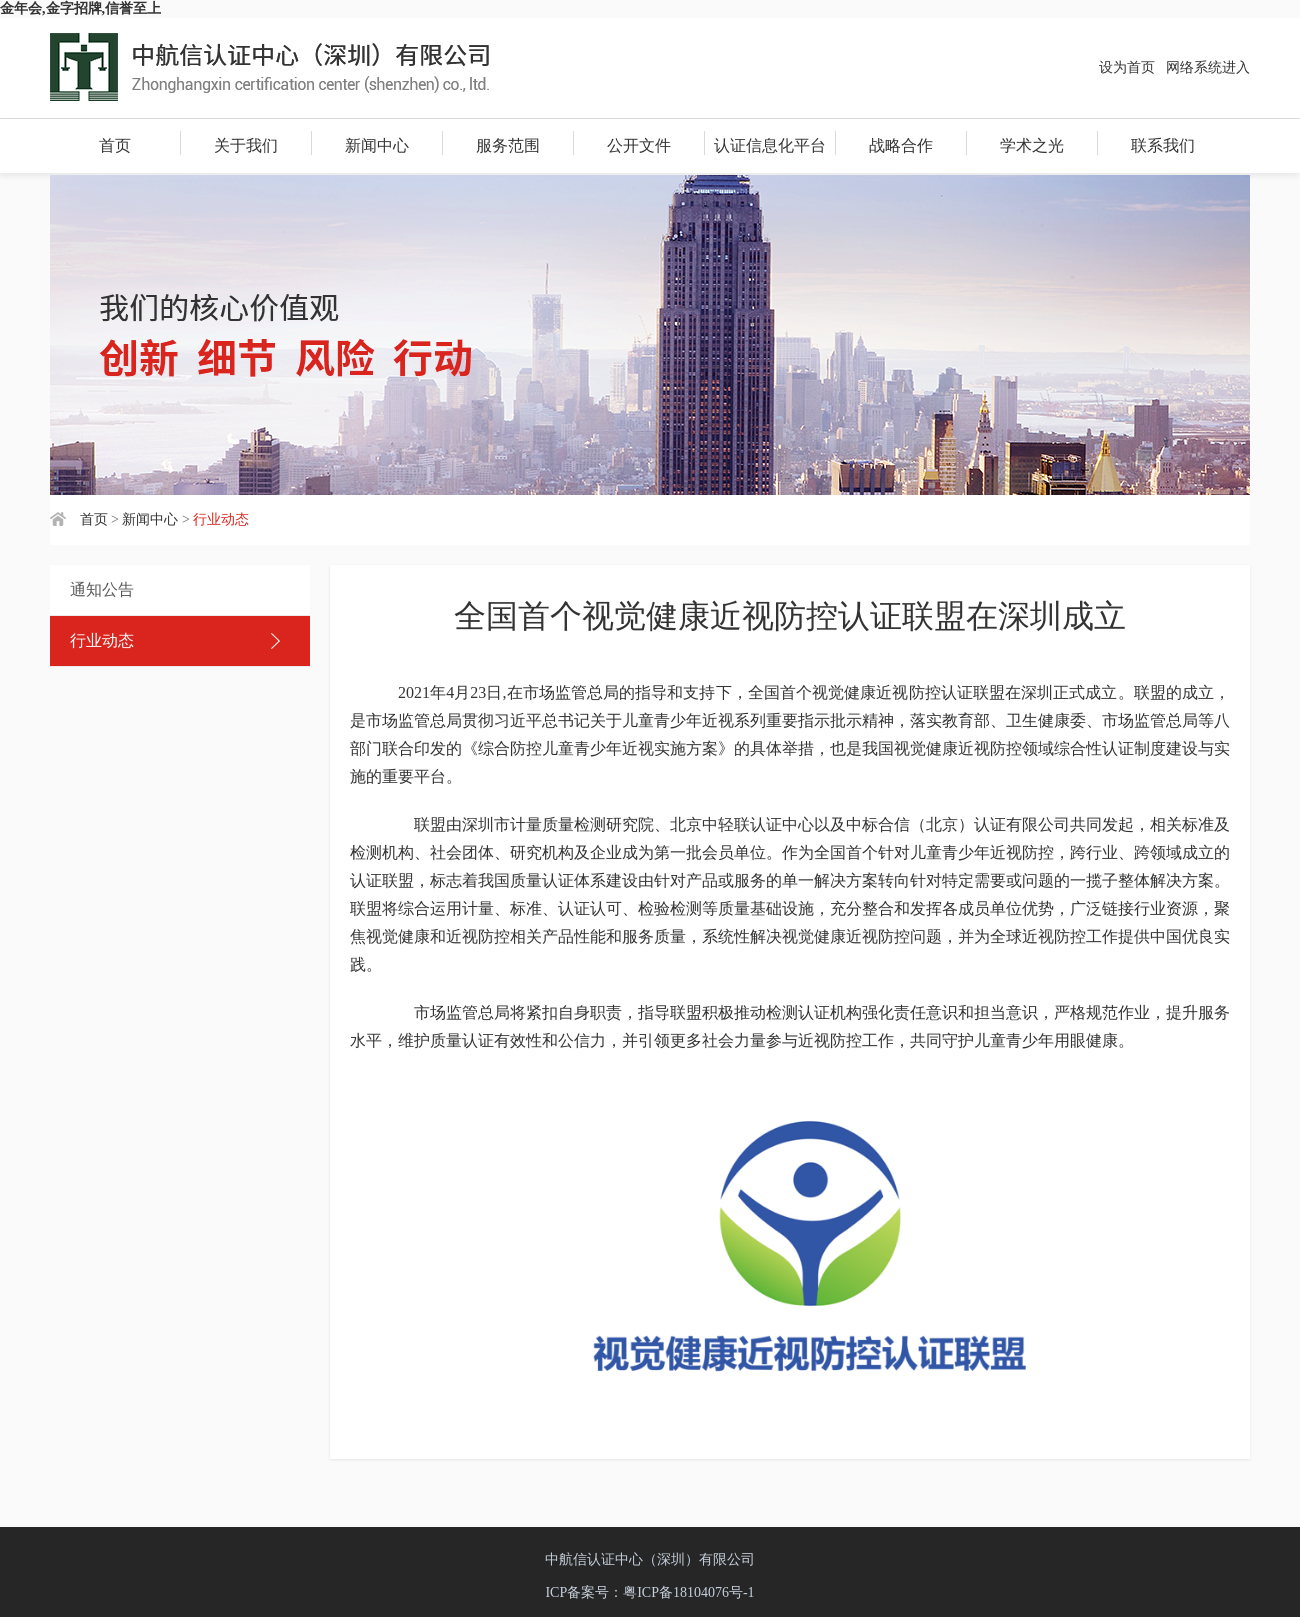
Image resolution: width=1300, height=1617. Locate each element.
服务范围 (508, 145)
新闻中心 (377, 145)
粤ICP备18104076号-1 (688, 1592)
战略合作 (901, 145)
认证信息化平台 (770, 145)
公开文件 (639, 145)
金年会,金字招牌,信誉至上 (80, 8)
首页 (115, 145)
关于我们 (246, 145)
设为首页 (1127, 67)
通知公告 (102, 589)
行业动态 (102, 640)
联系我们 (1163, 145)
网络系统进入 (1208, 67)
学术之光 (1032, 145)
